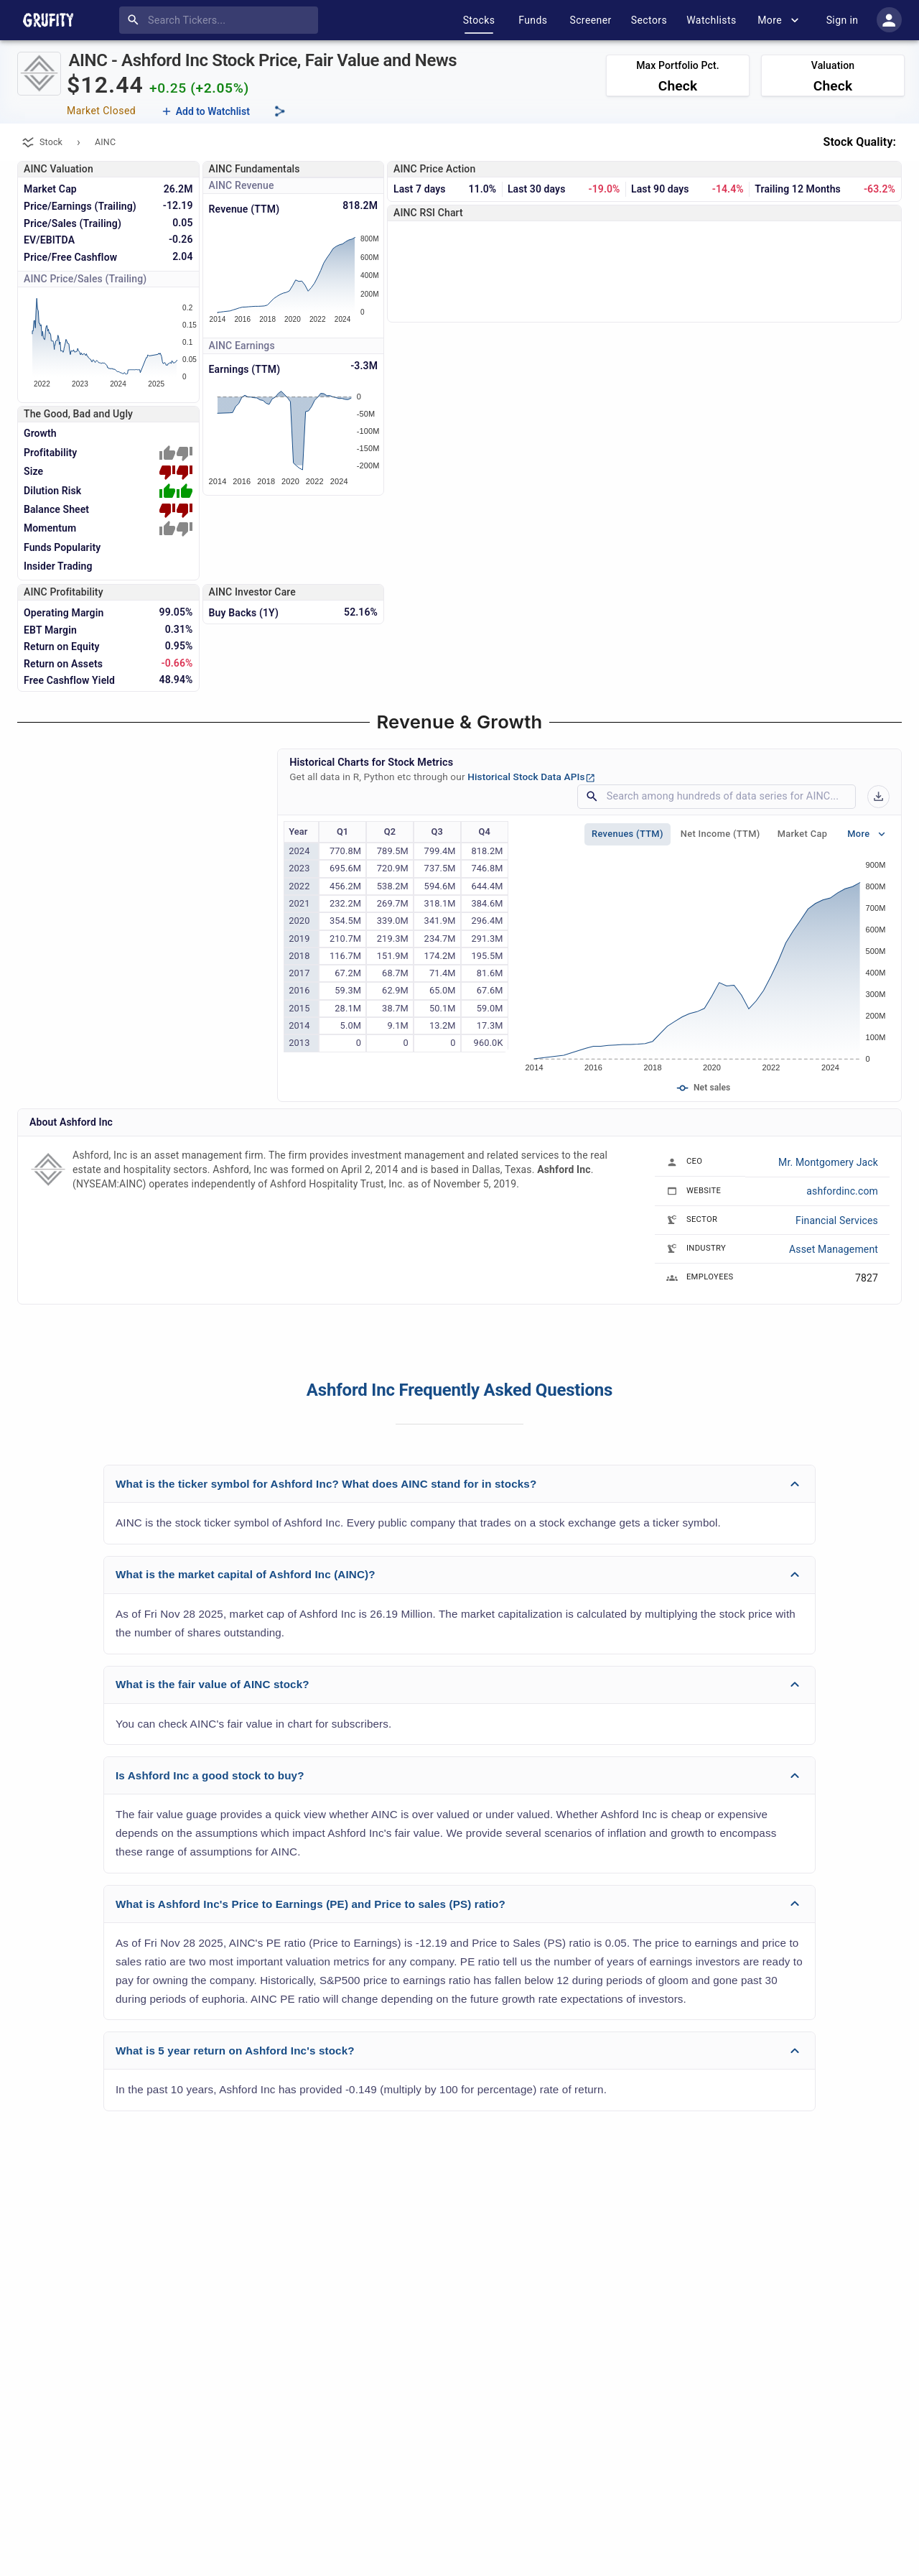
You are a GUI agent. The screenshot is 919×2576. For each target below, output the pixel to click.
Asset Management (833, 1249)
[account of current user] (889, 19)
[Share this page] (280, 111)
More (778, 20)
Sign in (842, 20)
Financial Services (837, 1220)
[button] (459, 1484)
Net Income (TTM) (720, 834)
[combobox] (221, 20)
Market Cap (802, 834)
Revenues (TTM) (627, 834)
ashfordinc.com (842, 1191)
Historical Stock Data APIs (531, 776)
